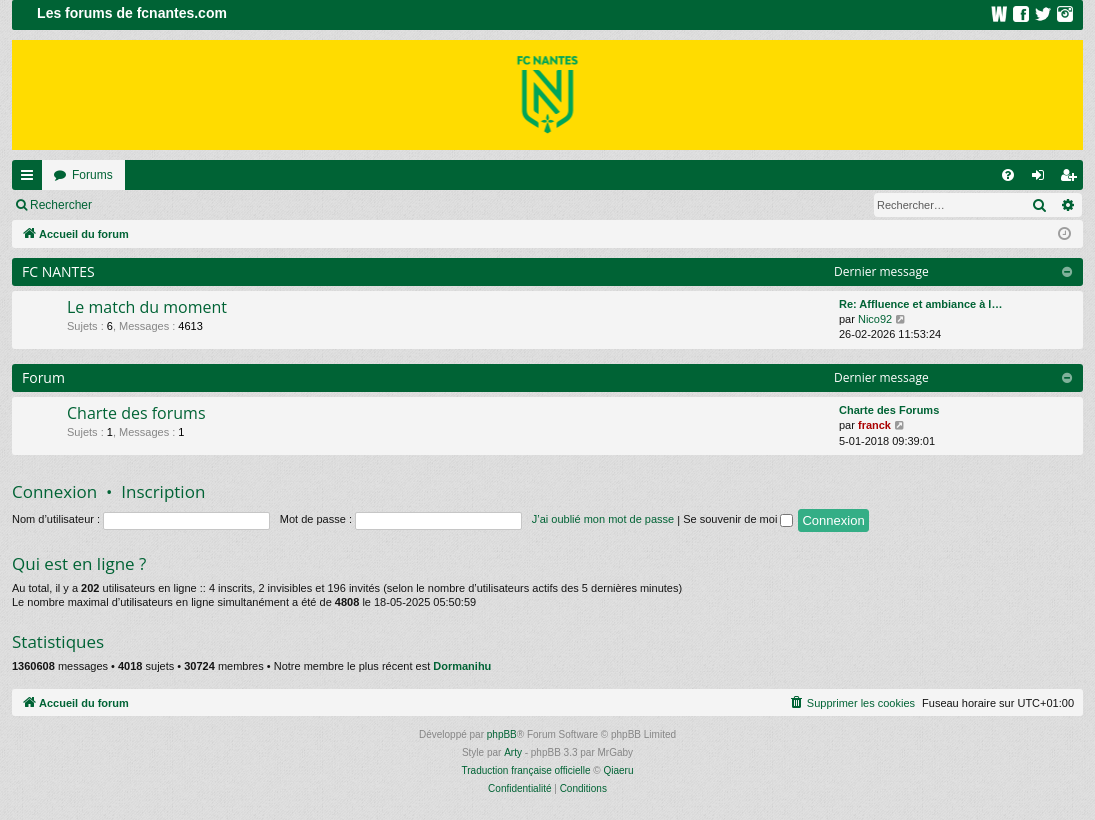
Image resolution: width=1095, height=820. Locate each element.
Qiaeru (618, 770)
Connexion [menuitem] (1042, 179)
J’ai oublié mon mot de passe (603, 519)
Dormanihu (462, 666)
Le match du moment (147, 307)
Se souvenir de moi (738, 519)
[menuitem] (1008, 175)
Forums (92, 175)
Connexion (149, 205)
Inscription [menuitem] (1072, 179)
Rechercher (61, 205)
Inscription (235, 205)
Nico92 (875, 319)
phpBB (502, 734)
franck (874, 425)
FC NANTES (58, 271)
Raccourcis (31, 179)
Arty (513, 752)
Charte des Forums (889, 410)
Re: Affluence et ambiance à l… (920, 304)
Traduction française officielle (526, 770)
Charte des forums (136, 413)
